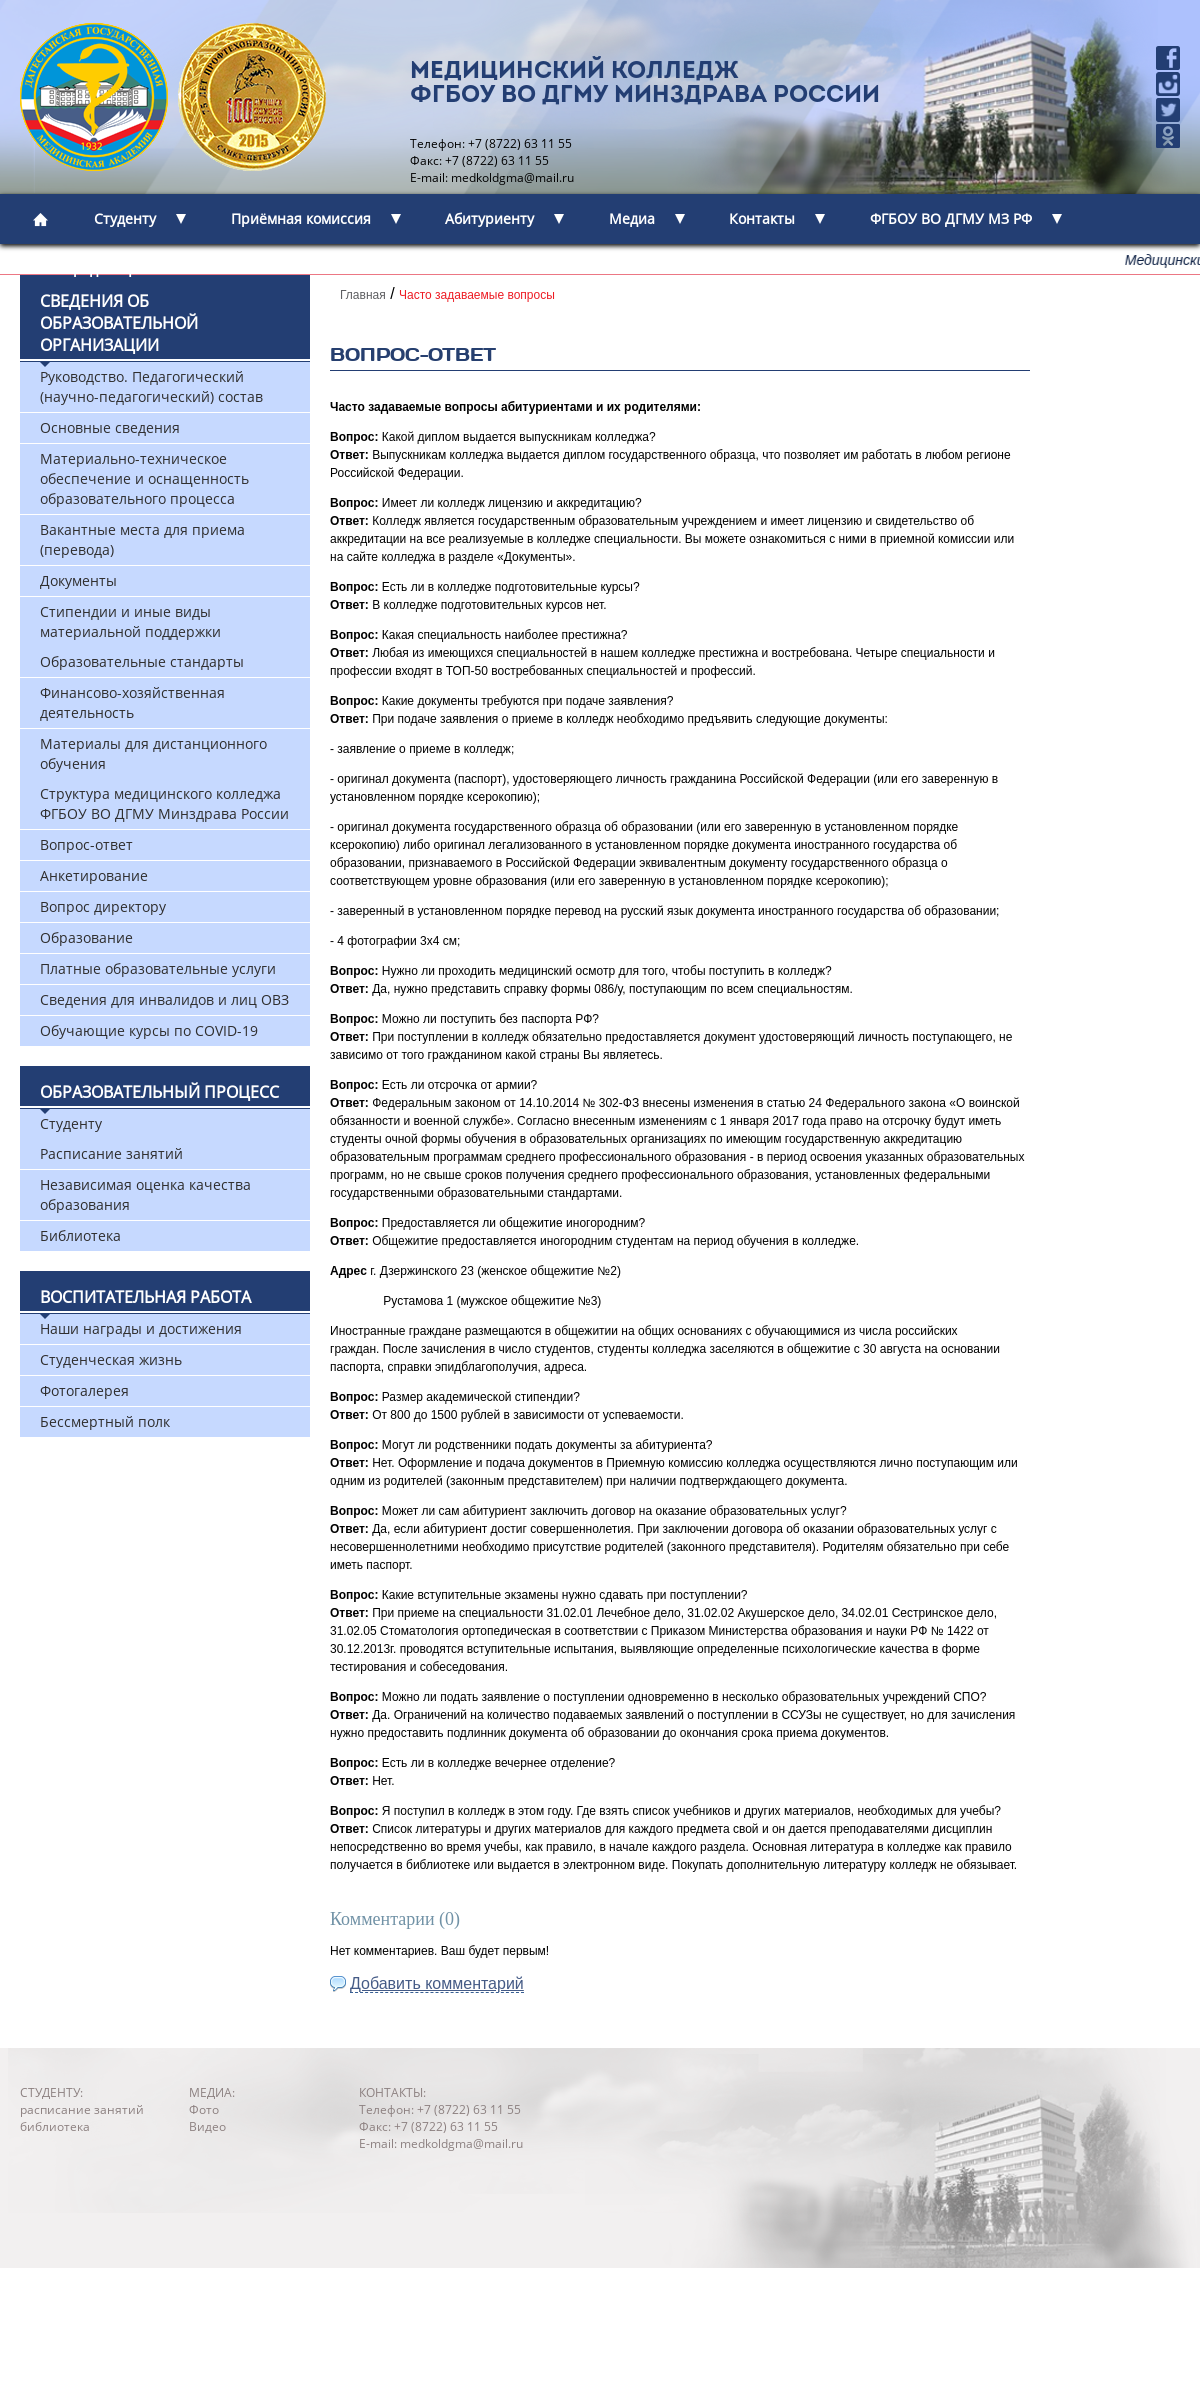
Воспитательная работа (145, 1297)
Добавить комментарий (437, 1983)
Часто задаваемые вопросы (477, 295)
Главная (363, 295)
